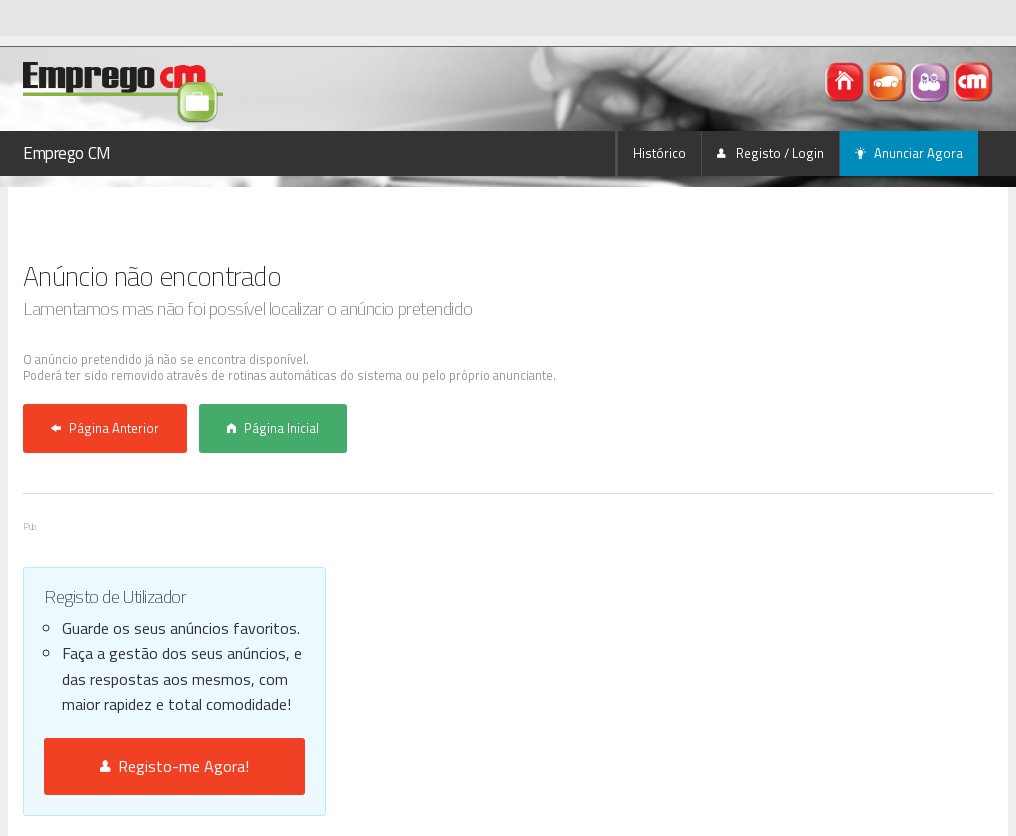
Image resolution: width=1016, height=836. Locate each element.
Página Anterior (105, 428)
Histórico (659, 153)
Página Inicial (273, 428)
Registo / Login (770, 153)
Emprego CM (67, 153)
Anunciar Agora (909, 153)
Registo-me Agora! (174, 766)
